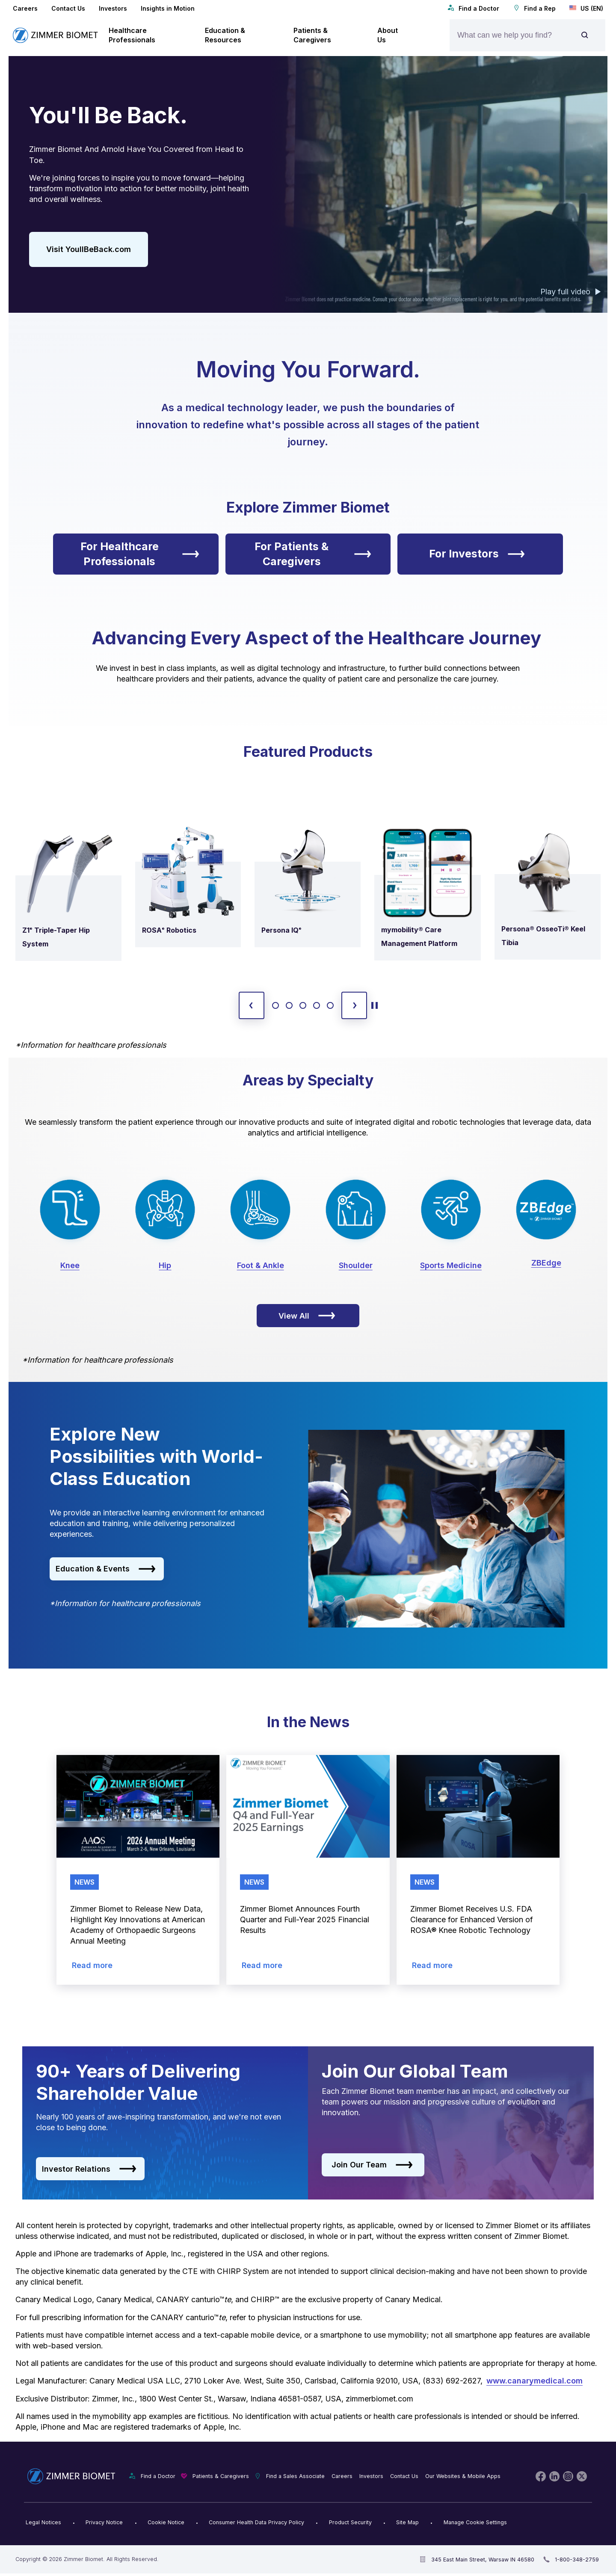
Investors (113, 8)
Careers (25, 8)
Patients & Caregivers (220, 2476)
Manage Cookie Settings (475, 2522)
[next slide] (354, 1005)
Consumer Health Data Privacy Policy (256, 2522)
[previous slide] (251, 1005)
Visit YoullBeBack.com (88, 249)
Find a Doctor (473, 8)
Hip (165, 1265)
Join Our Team (372, 2164)
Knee (70, 1265)
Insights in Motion (168, 8)
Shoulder (356, 1265)
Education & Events (106, 1568)
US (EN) (586, 8)
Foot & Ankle (260, 1265)
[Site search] (584, 35)
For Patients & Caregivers (313, 554)
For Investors (477, 553)
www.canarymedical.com (534, 2380)
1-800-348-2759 (577, 2559)
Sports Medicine (451, 1265)
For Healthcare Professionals (139, 554)
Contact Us (68, 8)
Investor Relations (89, 2168)
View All (306, 1315)
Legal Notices (43, 2522)
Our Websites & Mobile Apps (462, 2476)
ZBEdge (546, 1262)
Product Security (350, 2522)
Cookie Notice (166, 2522)
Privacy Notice (104, 2522)
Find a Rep (534, 8)
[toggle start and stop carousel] (374, 1005)
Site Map (407, 2522)
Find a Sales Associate (295, 2476)
